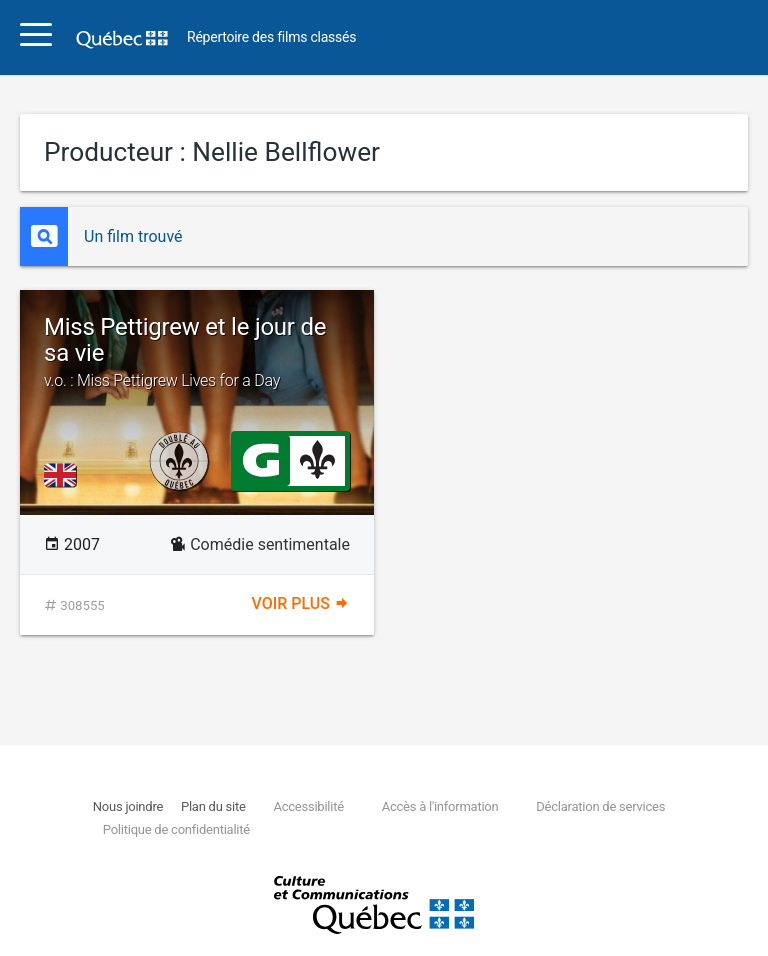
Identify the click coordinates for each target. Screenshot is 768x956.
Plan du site (213, 806)
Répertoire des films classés (271, 37)
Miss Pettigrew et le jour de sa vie (197, 352)
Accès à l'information (440, 806)
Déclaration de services (600, 806)
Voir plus (301, 603)
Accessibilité (308, 806)
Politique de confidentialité (176, 829)
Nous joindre (128, 806)
